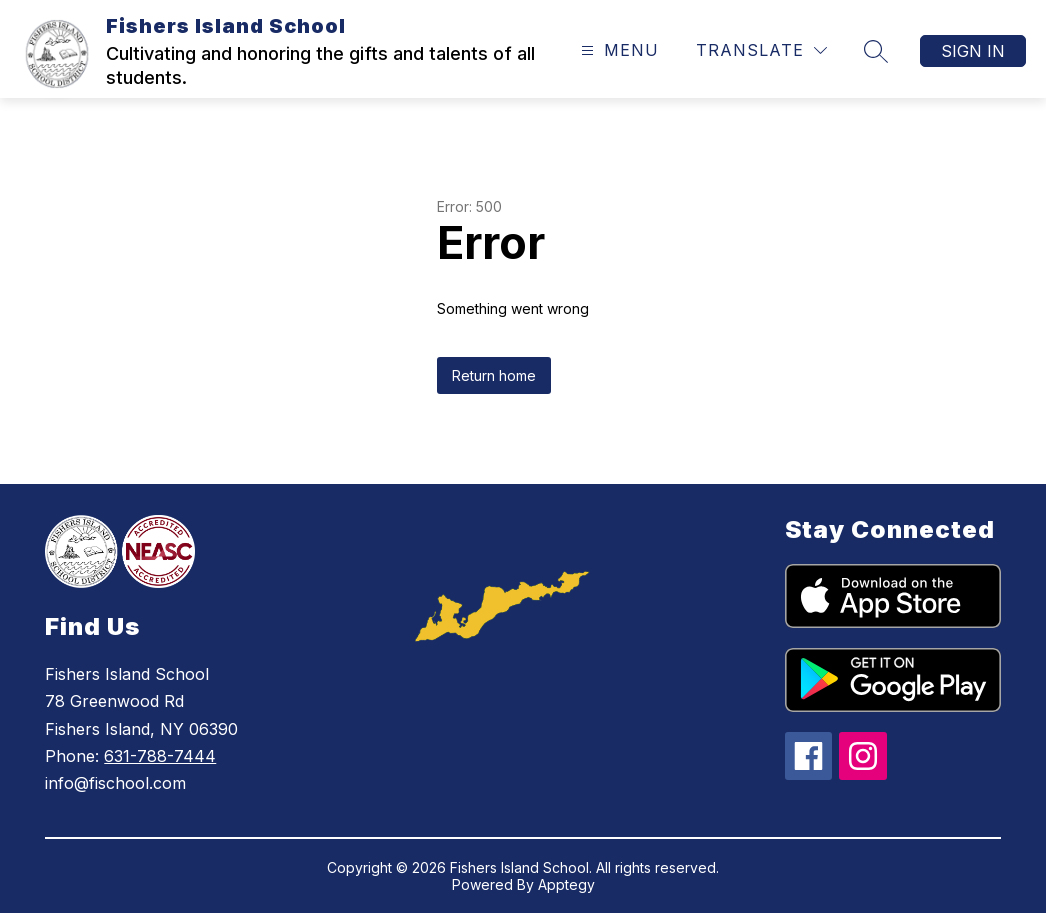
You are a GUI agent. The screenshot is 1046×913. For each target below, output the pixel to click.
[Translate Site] (761, 50)
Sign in (973, 51)
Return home (494, 375)
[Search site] (876, 51)
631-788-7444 (160, 756)
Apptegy (566, 884)
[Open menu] (617, 50)
